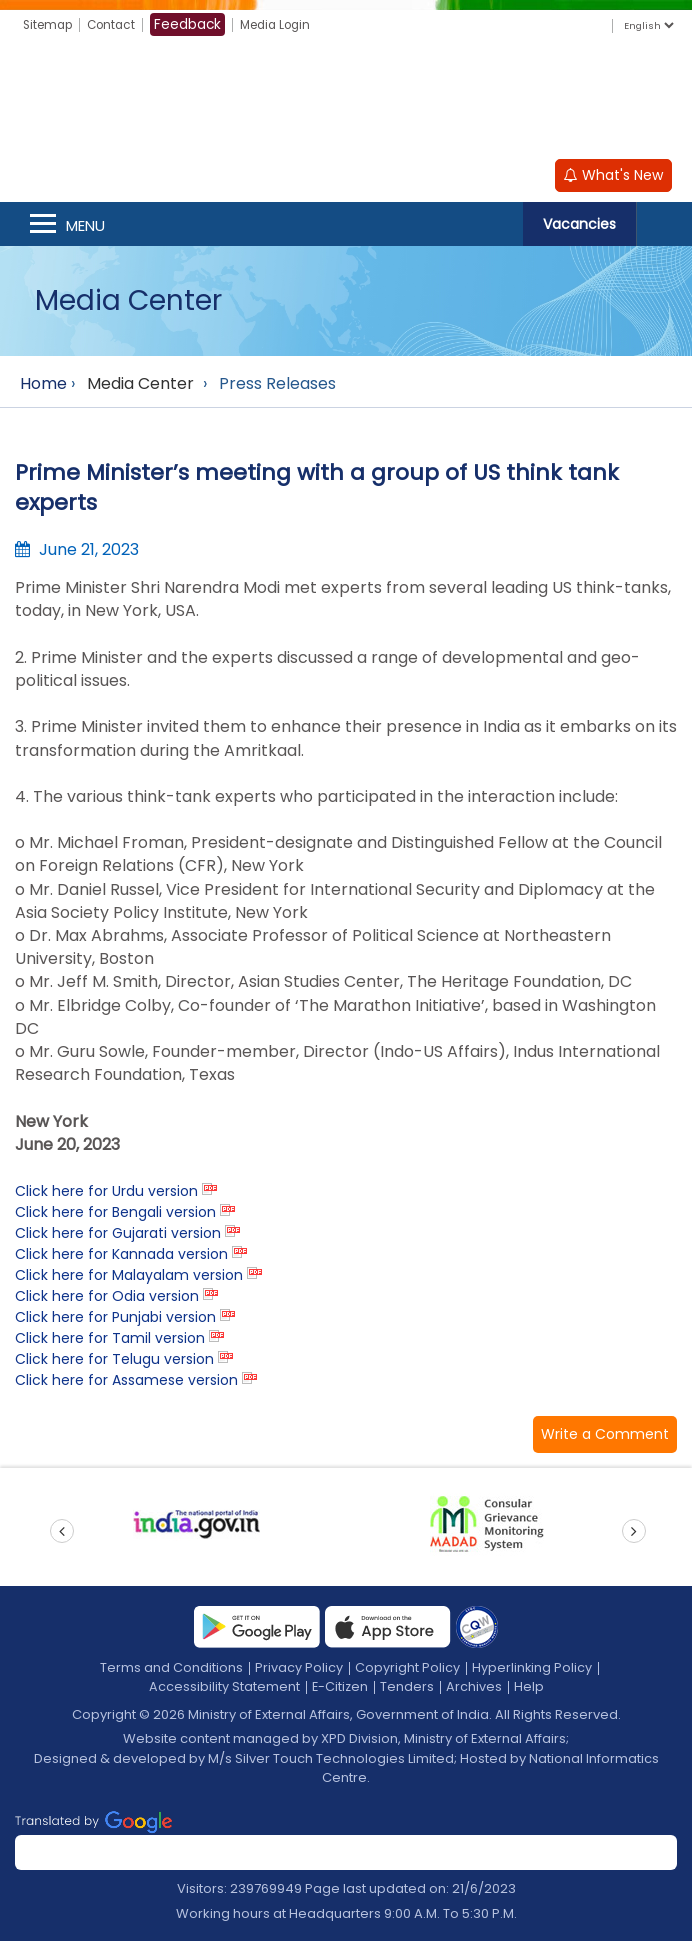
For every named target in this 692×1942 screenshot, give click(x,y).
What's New (613, 176)
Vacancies (579, 225)
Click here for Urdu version (106, 1192)
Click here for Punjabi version (115, 1318)
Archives (475, 1687)
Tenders (408, 1687)
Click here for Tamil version (110, 1339)
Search (664, 225)
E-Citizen (340, 1687)
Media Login (290, 24)
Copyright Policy (407, 1668)
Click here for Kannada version (121, 1255)
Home (43, 384)
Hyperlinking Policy (532, 1668)
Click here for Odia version (107, 1297)
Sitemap (50, 24)
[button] (605, 1435)
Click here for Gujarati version (118, 1234)
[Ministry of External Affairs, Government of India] (346, 101)
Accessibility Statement (223, 1687)
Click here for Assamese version (126, 1381)
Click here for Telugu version (114, 1360)
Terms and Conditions (171, 1668)
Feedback (198, 24)
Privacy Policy (299, 1668)
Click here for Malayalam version (129, 1276)
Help (530, 1687)
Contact (119, 24)
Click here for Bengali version (115, 1213)
